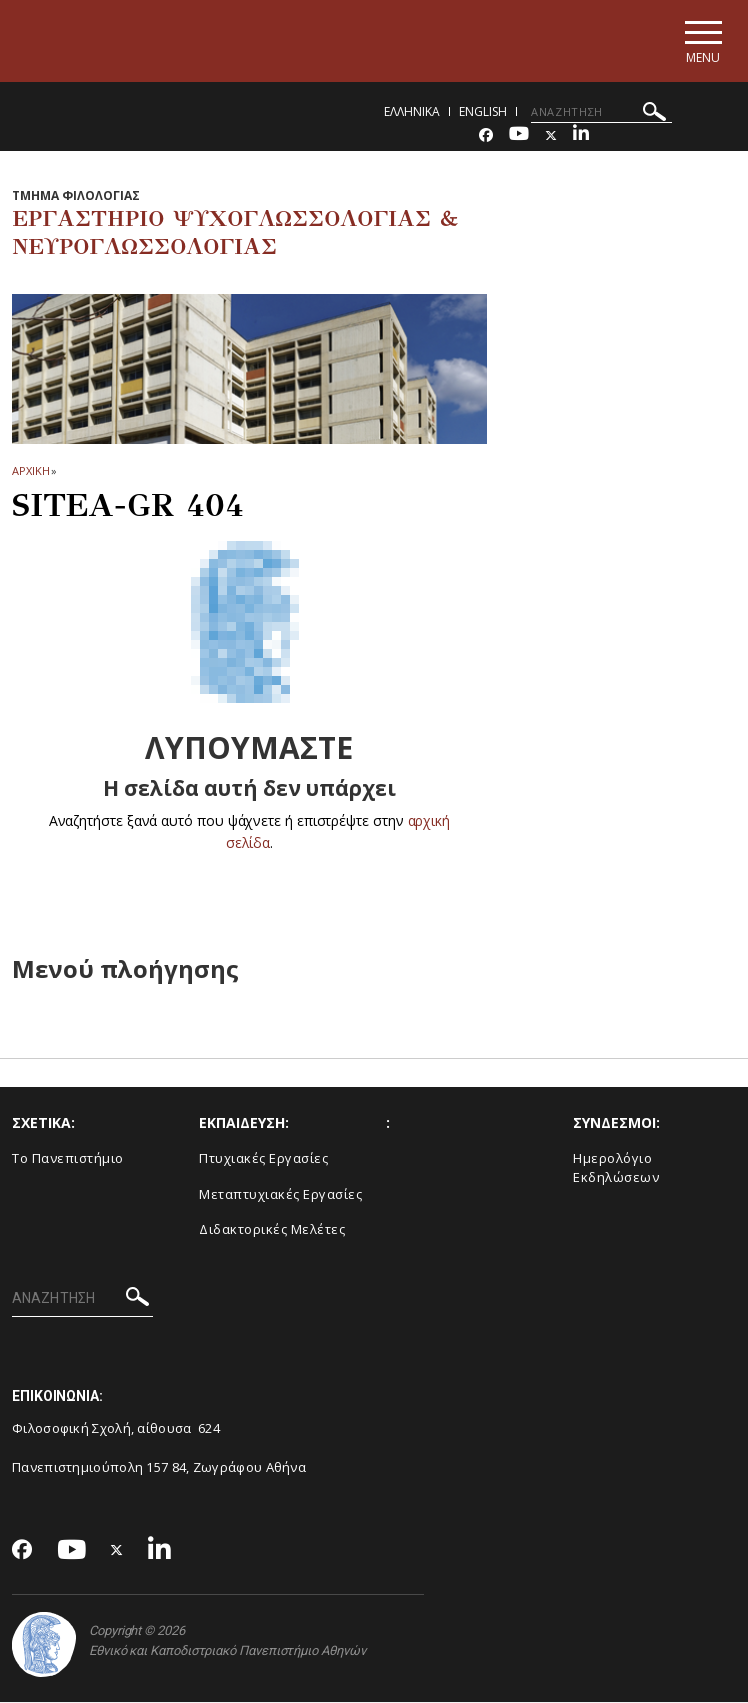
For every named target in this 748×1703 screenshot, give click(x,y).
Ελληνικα (412, 112)
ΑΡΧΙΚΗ (30, 471)
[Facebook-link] (486, 136)
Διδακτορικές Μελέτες (272, 1231)
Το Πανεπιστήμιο (68, 1160)
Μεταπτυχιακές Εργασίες (280, 1195)
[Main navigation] (701, 41)
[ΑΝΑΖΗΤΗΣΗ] (601, 113)
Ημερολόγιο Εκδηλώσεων (616, 1169)
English (483, 112)
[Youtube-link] (519, 136)
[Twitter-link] (551, 136)
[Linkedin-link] (581, 136)
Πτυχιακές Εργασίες (263, 1160)
